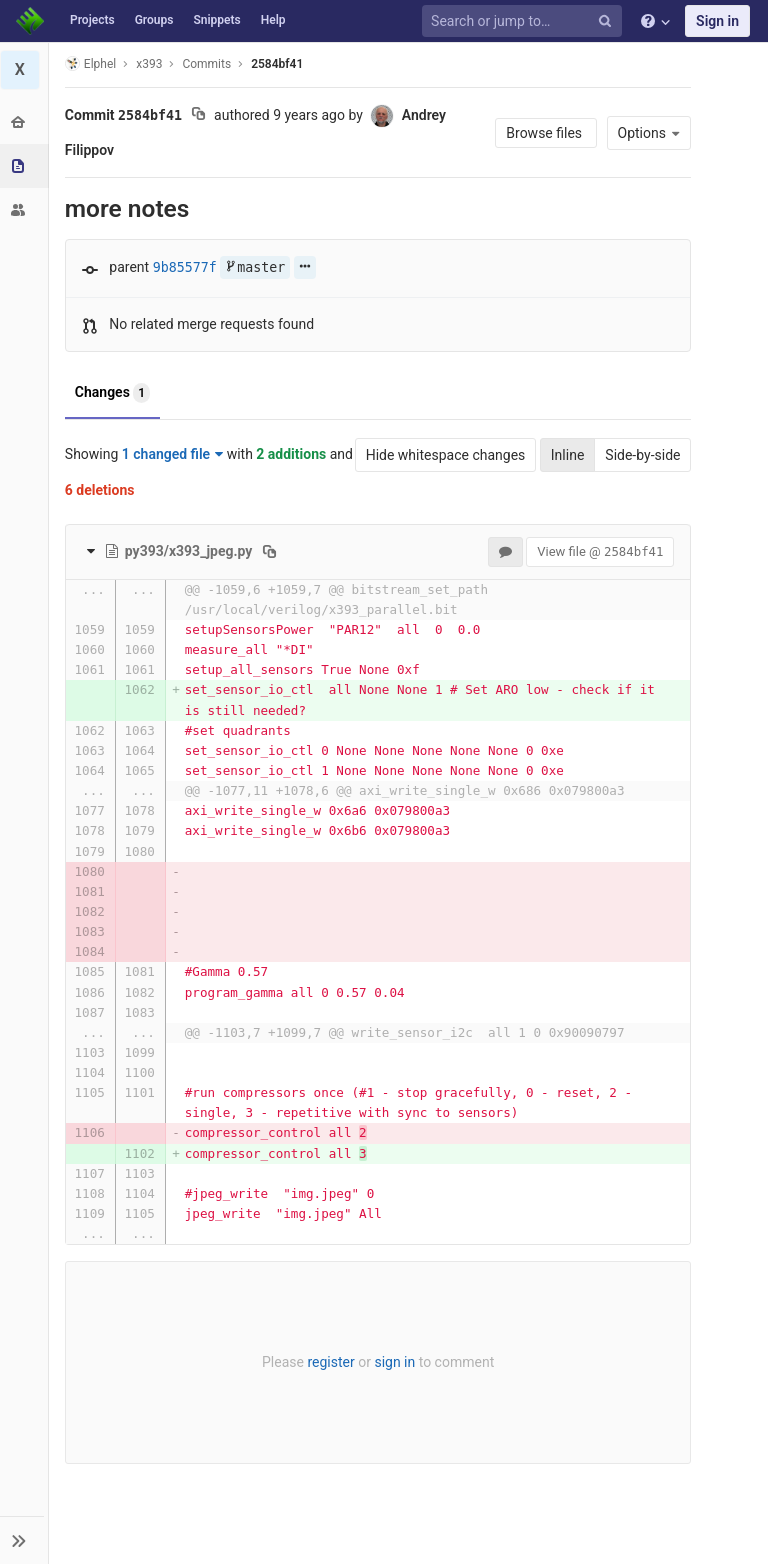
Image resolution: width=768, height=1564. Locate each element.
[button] (24, 1540)
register (330, 1362)
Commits (208, 64)
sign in (394, 1362)
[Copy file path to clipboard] (271, 551)
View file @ (599, 551)
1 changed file (173, 454)
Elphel (91, 63)
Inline (566, 455)
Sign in (717, 21)
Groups (154, 20)
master (256, 267)
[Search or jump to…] (525, 21)
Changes (113, 393)
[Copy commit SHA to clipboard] (199, 116)
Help (273, 20)
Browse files (544, 133)
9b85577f (186, 267)
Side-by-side (641, 455)
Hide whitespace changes (444, 455)
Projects (92, 20)
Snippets (216, 20)
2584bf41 (278, 64)
